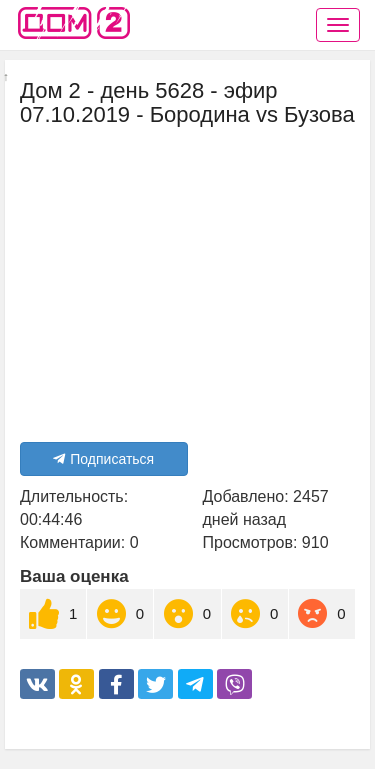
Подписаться (103, 459)
